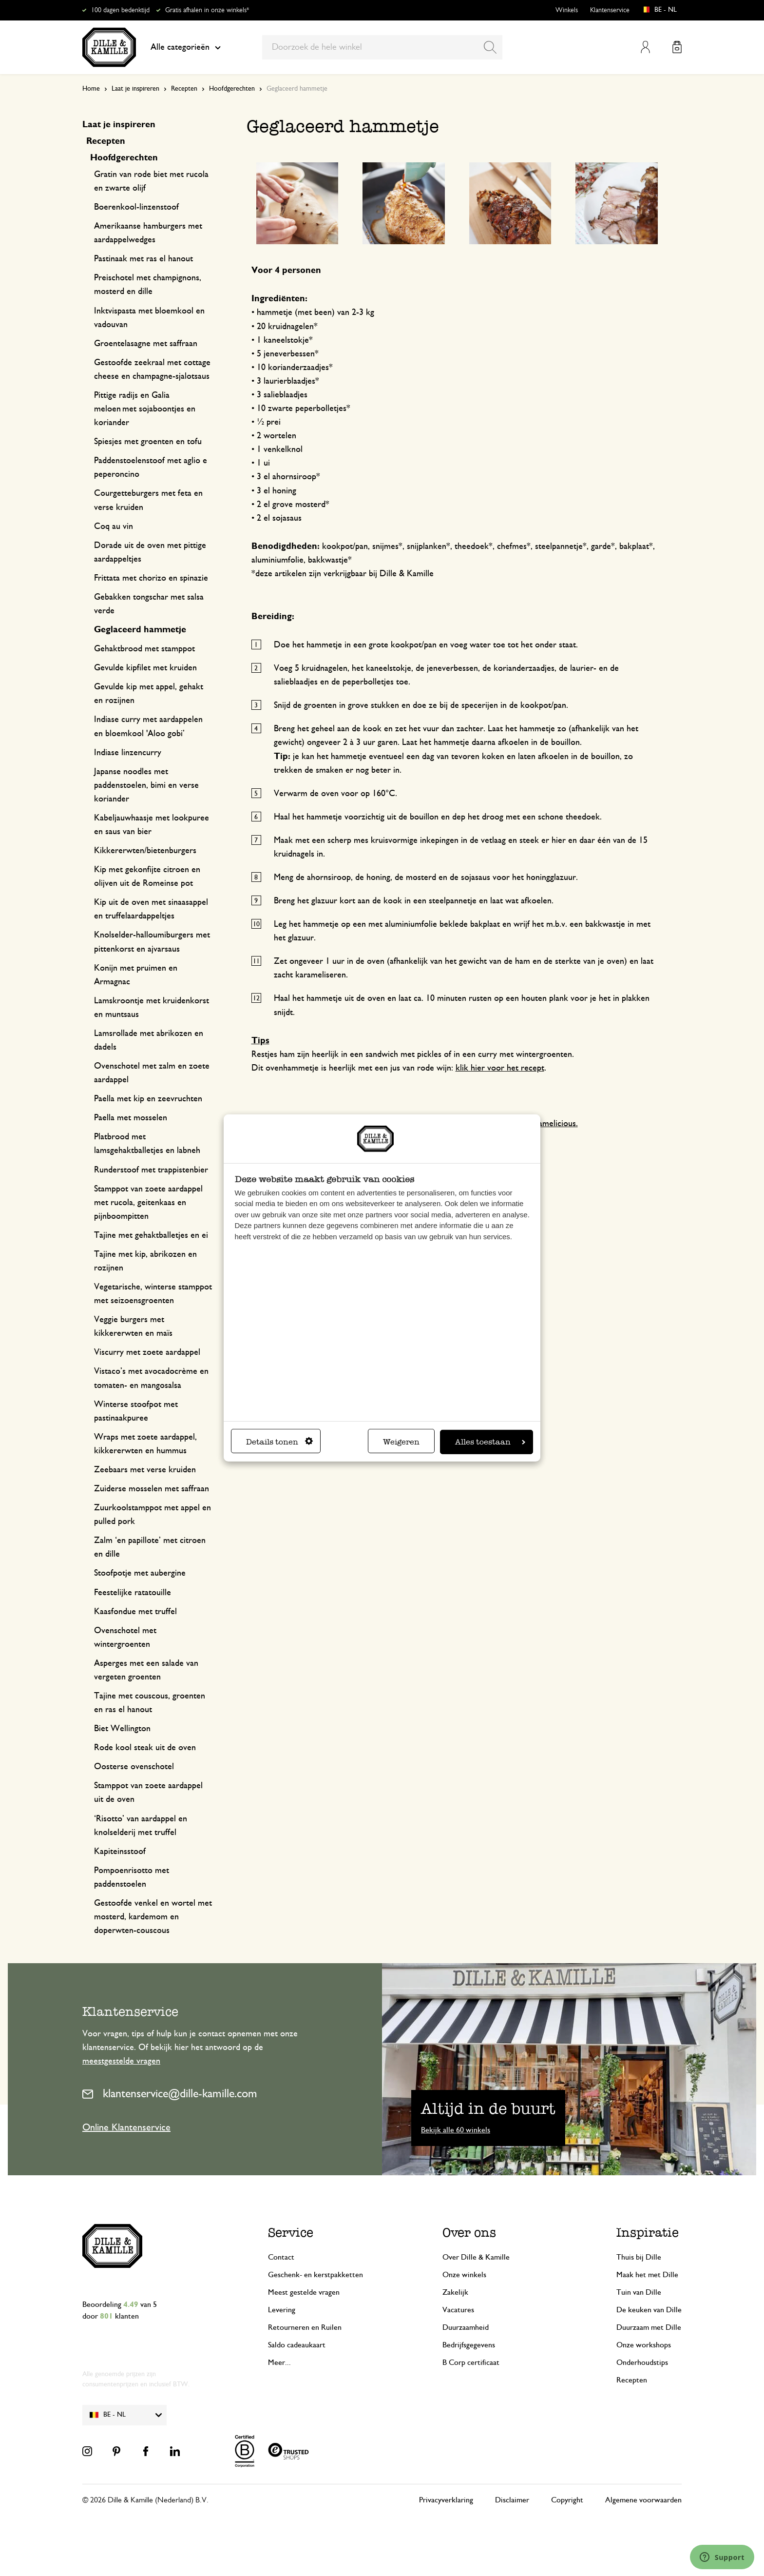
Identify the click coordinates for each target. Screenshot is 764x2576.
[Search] (490, 47)
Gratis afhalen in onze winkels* (207, 10)
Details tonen (279, 1441)
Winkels (566, 10)
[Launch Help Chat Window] (722, 2557)
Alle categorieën (186, 47)
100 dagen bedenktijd (120, 10)
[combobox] (382, 47)
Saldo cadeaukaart (296, 2345)
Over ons (469, 2232)
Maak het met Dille (647, 2275)
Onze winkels (464, 2275)
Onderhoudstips (642, 2362)
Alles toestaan (490, 1441)
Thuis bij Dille (638, 2257)
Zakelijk (455, 2292)
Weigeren (401, 1441)
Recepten (184, 88)
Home (91, 88)
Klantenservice (610, 10)
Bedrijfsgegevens (468, 2345)
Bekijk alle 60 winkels (455, 2130)
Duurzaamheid (465, 2327)
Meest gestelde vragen (304, 2292)
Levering (281, 2310)
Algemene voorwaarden (643, 2500)
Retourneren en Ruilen (305, 2327)
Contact (281, 2257)
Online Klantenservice (126, 2127)
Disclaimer (512, 2500)
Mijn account (645, 47)
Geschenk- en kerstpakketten (315, 2275)
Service (290, 2232)
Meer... (279, 2362)
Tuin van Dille (638, 2292)
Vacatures (458, 2310)
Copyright (567, 2500)
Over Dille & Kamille (476, 2257)
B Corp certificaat (470, 2362)
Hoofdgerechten (232, 88)
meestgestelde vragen (121, 2061)
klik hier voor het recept (500, 1068)
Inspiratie (647, 2232)
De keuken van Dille (649, 2310)
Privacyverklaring (446, 2500)
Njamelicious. (554, 1123)
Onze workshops (643, 2345)
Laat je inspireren (135, 88)
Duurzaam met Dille (648, 2327)
